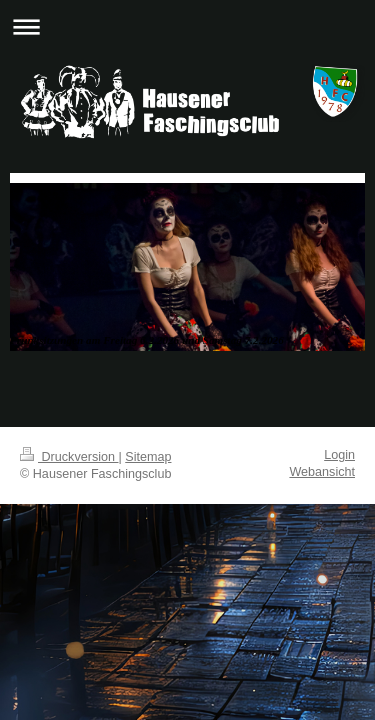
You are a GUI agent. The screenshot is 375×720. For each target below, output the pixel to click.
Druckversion (69, 457)
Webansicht (322, 472)
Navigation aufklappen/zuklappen (187, 26)
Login (339, 455)
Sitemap (148, 457)
